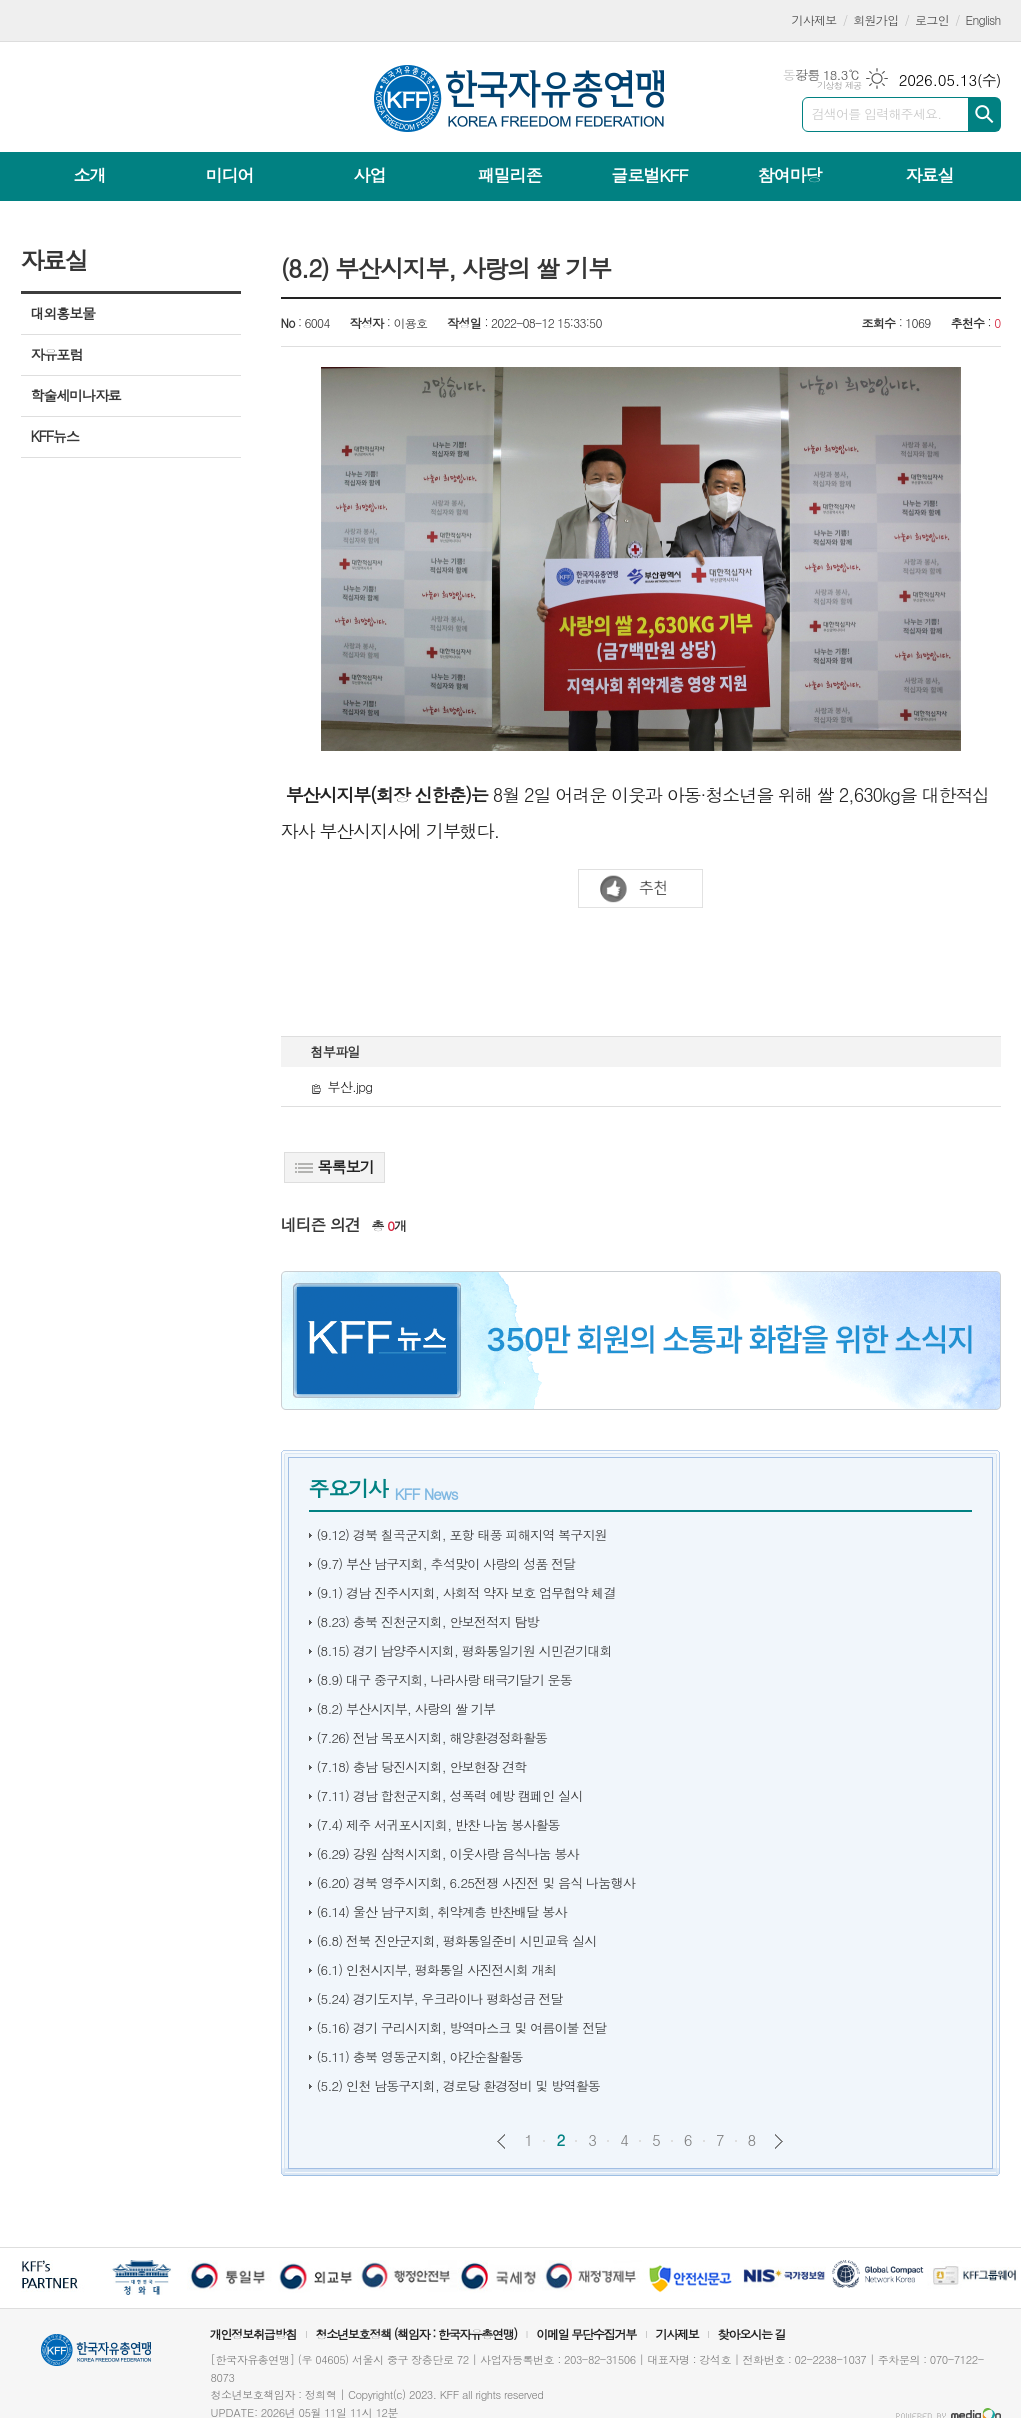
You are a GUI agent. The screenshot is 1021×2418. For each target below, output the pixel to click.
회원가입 (875, 19)
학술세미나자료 (76, 395)
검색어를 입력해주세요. (877, 113)
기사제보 (814, 19)
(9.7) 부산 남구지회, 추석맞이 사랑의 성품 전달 (446, 1563)
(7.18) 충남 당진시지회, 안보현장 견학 (422, 1766)
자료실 (929, 175)
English (983, 19)
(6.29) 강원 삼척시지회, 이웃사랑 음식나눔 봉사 (448, 1853)
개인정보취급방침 (253, 2333)
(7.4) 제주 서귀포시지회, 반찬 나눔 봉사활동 (438, 1824)
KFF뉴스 (55, 436)
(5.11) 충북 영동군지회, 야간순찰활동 (420, 2056)
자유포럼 (57, 354)
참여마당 (789, 175)
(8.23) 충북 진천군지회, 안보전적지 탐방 (428, 1621)
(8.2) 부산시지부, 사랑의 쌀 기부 (406, 1708)
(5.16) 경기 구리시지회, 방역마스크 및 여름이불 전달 (462, 2027)
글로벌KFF (649, 175)
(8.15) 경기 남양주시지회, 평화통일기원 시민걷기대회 (464, 1650)
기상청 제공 (839, 85)
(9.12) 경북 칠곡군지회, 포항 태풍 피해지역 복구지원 (462, 1534)
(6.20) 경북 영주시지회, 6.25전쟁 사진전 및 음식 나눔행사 (476, 1882)
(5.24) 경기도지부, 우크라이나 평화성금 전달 (440, 1998)
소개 (90, 175)
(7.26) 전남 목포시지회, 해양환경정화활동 (432, 1737)
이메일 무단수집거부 (586, 2333)
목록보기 (334, 1166)
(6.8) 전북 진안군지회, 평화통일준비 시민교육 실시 (457, 1940)
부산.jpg (342, 1086)
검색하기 (984, 114)
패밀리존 (509, 175)
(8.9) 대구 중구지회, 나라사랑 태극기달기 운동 (445, 1679)
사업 (369, 175)
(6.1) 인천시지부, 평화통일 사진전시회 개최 (437, 1969)
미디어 (230, 175)
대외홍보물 (63, 313)
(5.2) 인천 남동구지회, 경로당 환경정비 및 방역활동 (459, 2085)
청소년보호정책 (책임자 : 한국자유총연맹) (416, 2333)
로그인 (932, 19)
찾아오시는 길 (752, 2333)
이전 (501, 2141)
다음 (778, 2141)
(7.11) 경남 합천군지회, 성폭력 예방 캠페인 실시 (450, 1795)
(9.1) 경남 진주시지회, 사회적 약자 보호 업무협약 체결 (466, 1592)
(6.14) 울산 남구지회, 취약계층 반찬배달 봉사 (442, 1911)
